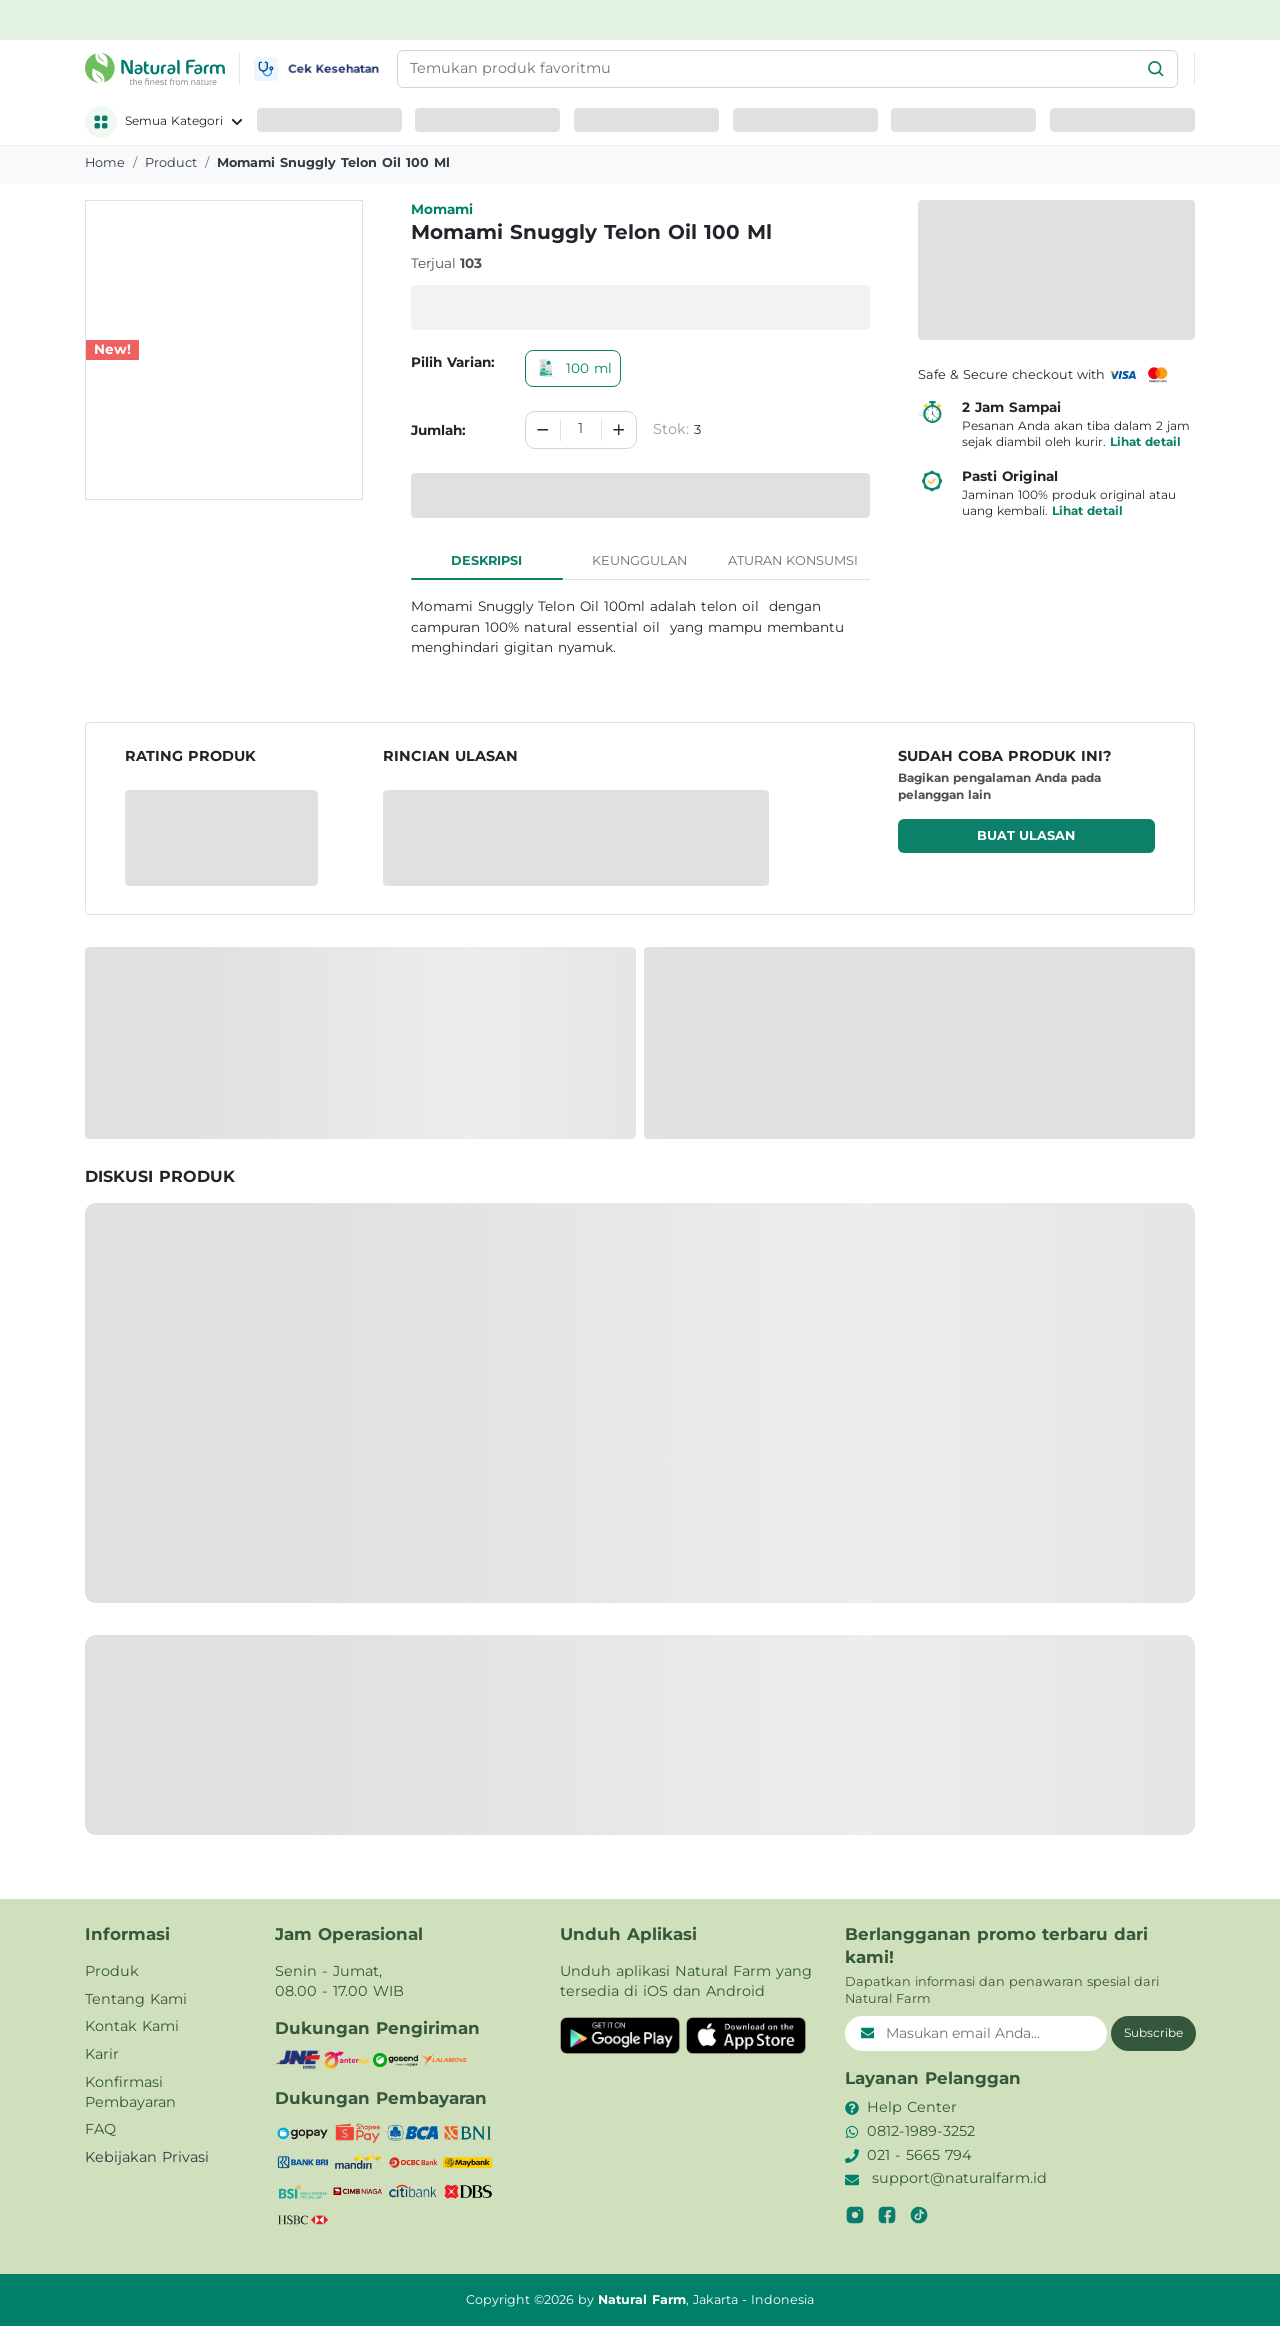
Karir (102, 2054)
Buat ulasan (1026, 835)
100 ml (573, 368)
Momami (442, 209)
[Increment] (619, 430)
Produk (112, 1971)
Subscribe (1153, 2032)
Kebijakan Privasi (147, 2157)
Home (105, 162)
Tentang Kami (136, 1999)
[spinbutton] (581, 430)
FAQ (100, 2129)
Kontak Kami (132, 2026)
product (171, 162)
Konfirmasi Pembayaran (130, 2092)
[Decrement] (543, 430)
